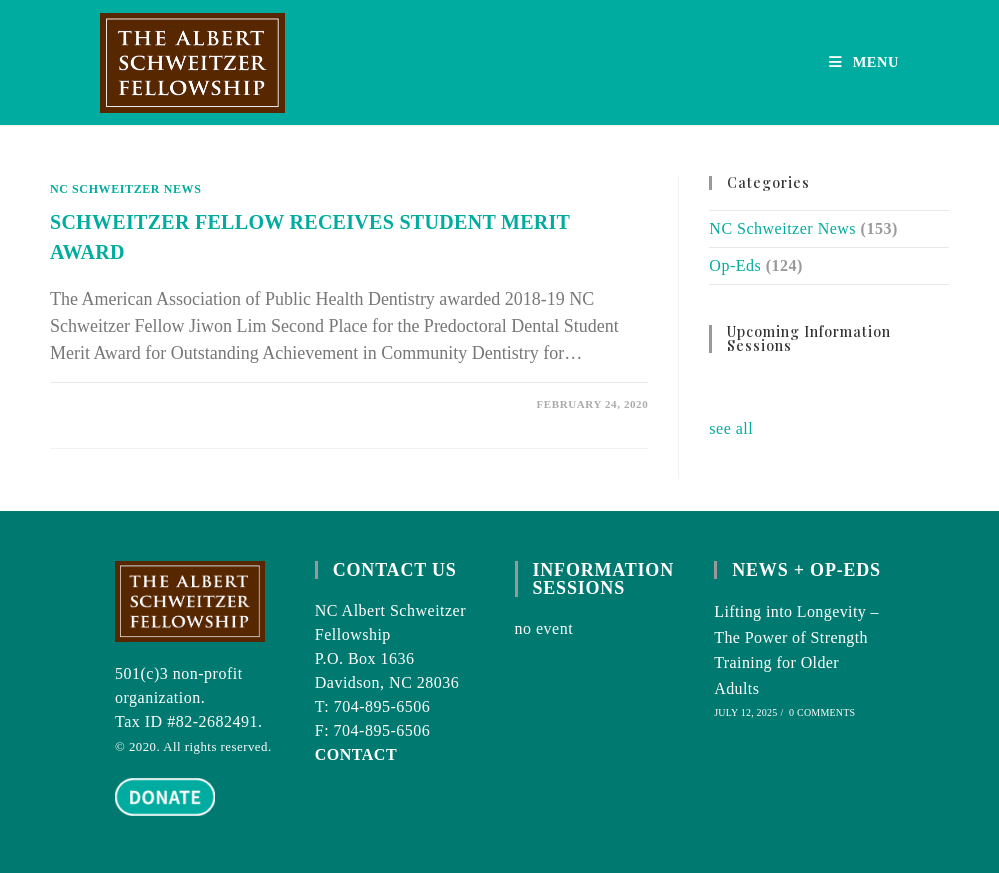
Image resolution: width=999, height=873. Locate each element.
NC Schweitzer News (126, 189)
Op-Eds (735, 265)
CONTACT (356, 754)
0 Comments (822, 712)
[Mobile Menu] (864, 62)
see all (731, 428)
